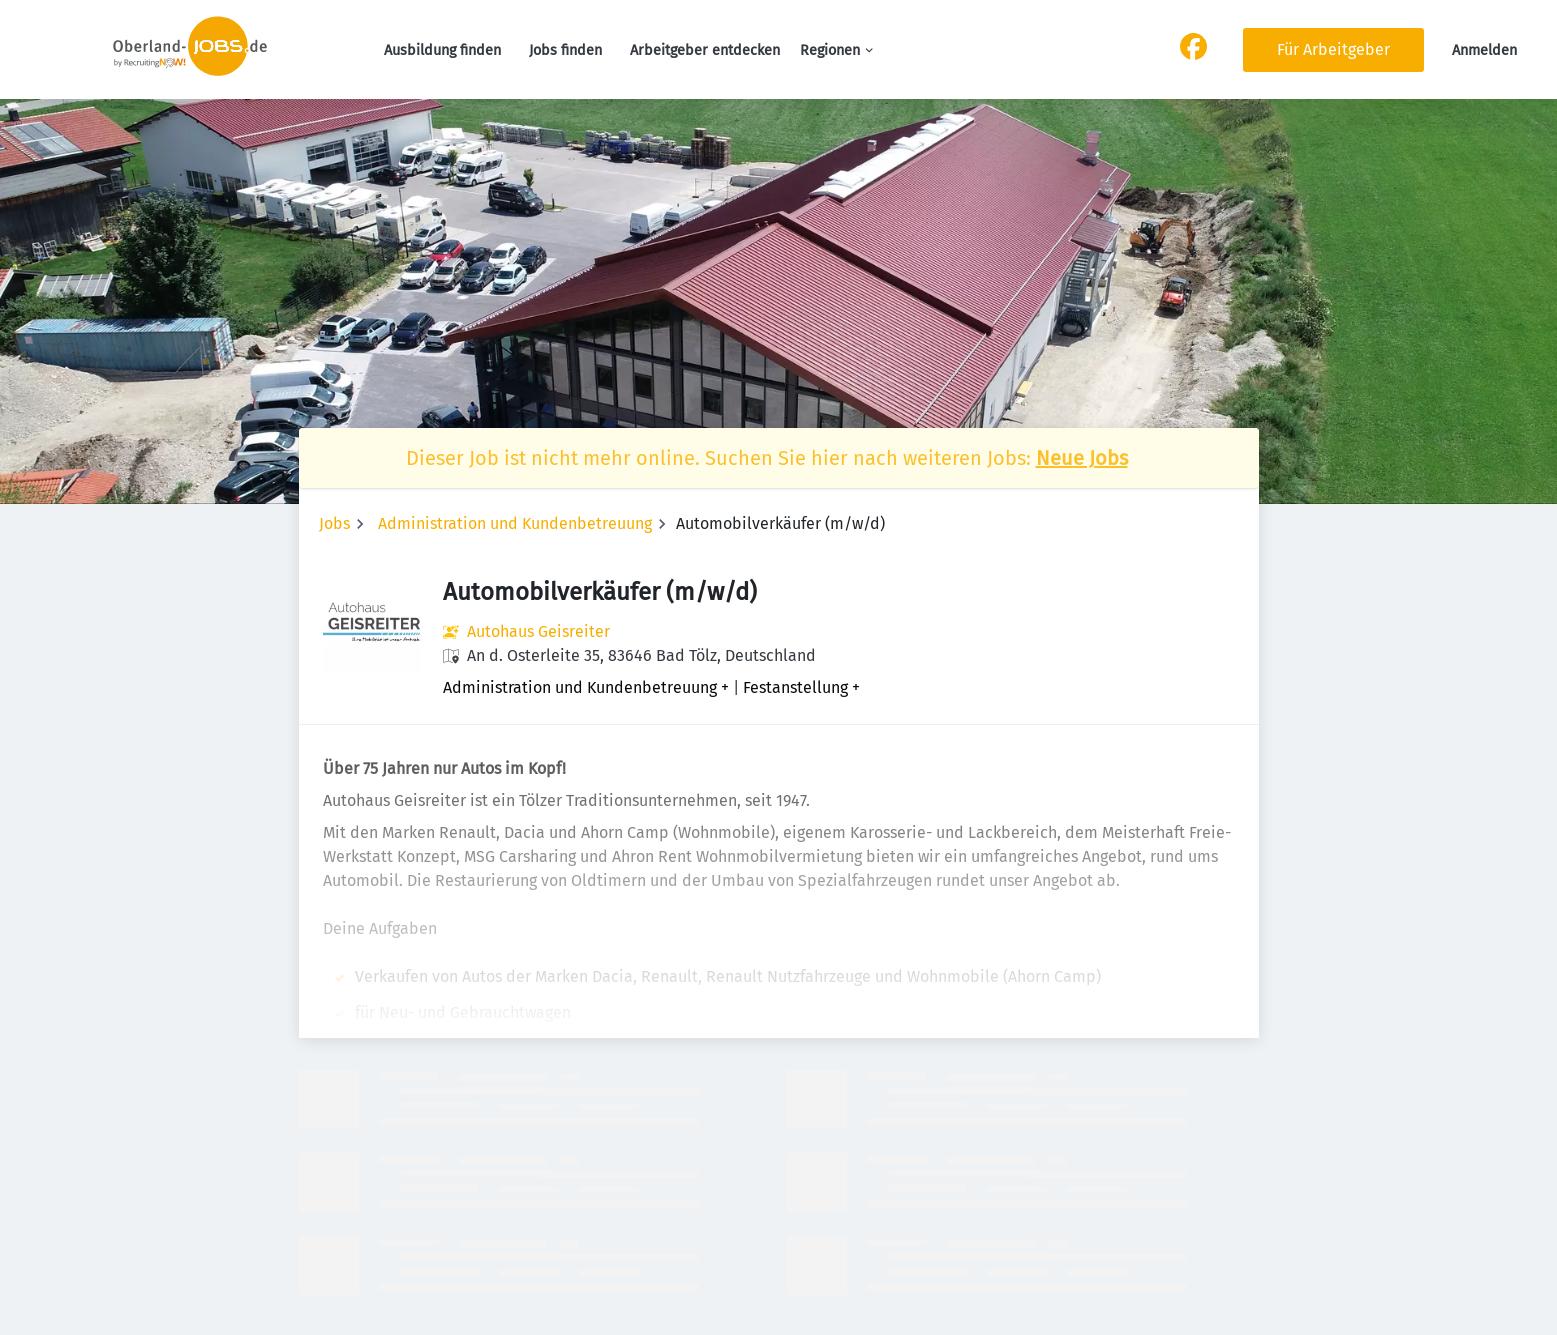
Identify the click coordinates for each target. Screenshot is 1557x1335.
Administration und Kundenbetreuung (515, 523)
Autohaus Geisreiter (538, 631)
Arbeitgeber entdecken (705, 50)
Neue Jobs (1082, 458)
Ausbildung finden (442, 50)
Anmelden (1484, 50)
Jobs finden (565, 50)
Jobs (334, 523)
